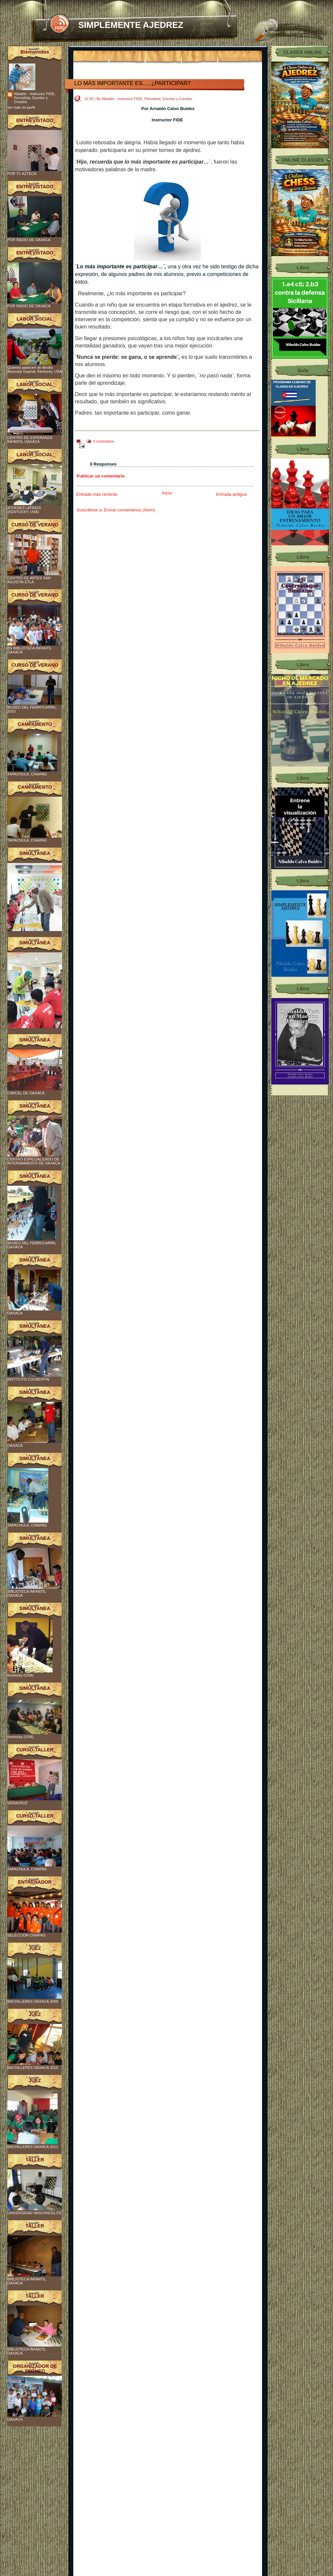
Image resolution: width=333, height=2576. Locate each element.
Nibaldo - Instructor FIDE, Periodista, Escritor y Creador (35, 98)
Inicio (167, 492)
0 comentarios (103, 441)
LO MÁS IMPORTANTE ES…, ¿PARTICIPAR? (132, 83)
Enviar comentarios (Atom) (129, 509)
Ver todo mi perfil (21, 107)
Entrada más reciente (97, 494)
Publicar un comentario (101, 476)
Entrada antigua (231, 494)
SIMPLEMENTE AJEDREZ (130, 25)
